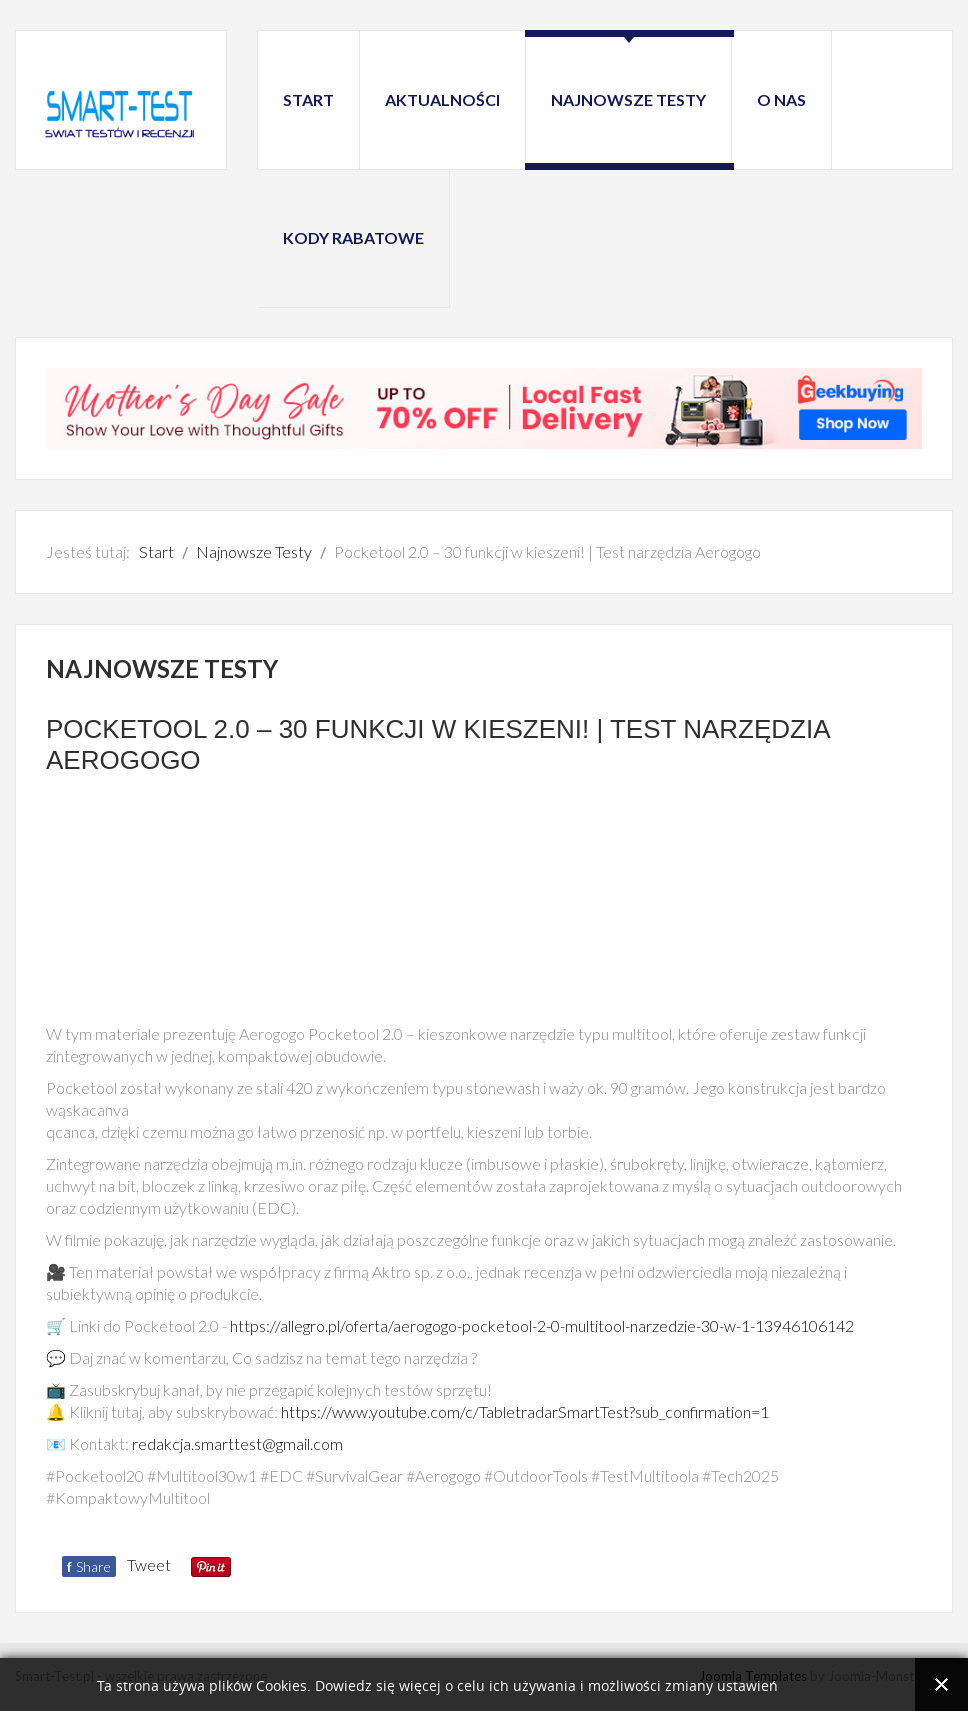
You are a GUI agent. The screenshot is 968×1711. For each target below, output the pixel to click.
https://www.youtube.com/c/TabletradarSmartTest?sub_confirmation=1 (525, 1411)
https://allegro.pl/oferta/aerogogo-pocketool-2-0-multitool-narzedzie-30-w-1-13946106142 (542, 1325)
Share (89, 1566)
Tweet (149, 1564)
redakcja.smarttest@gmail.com (237, 1443)
